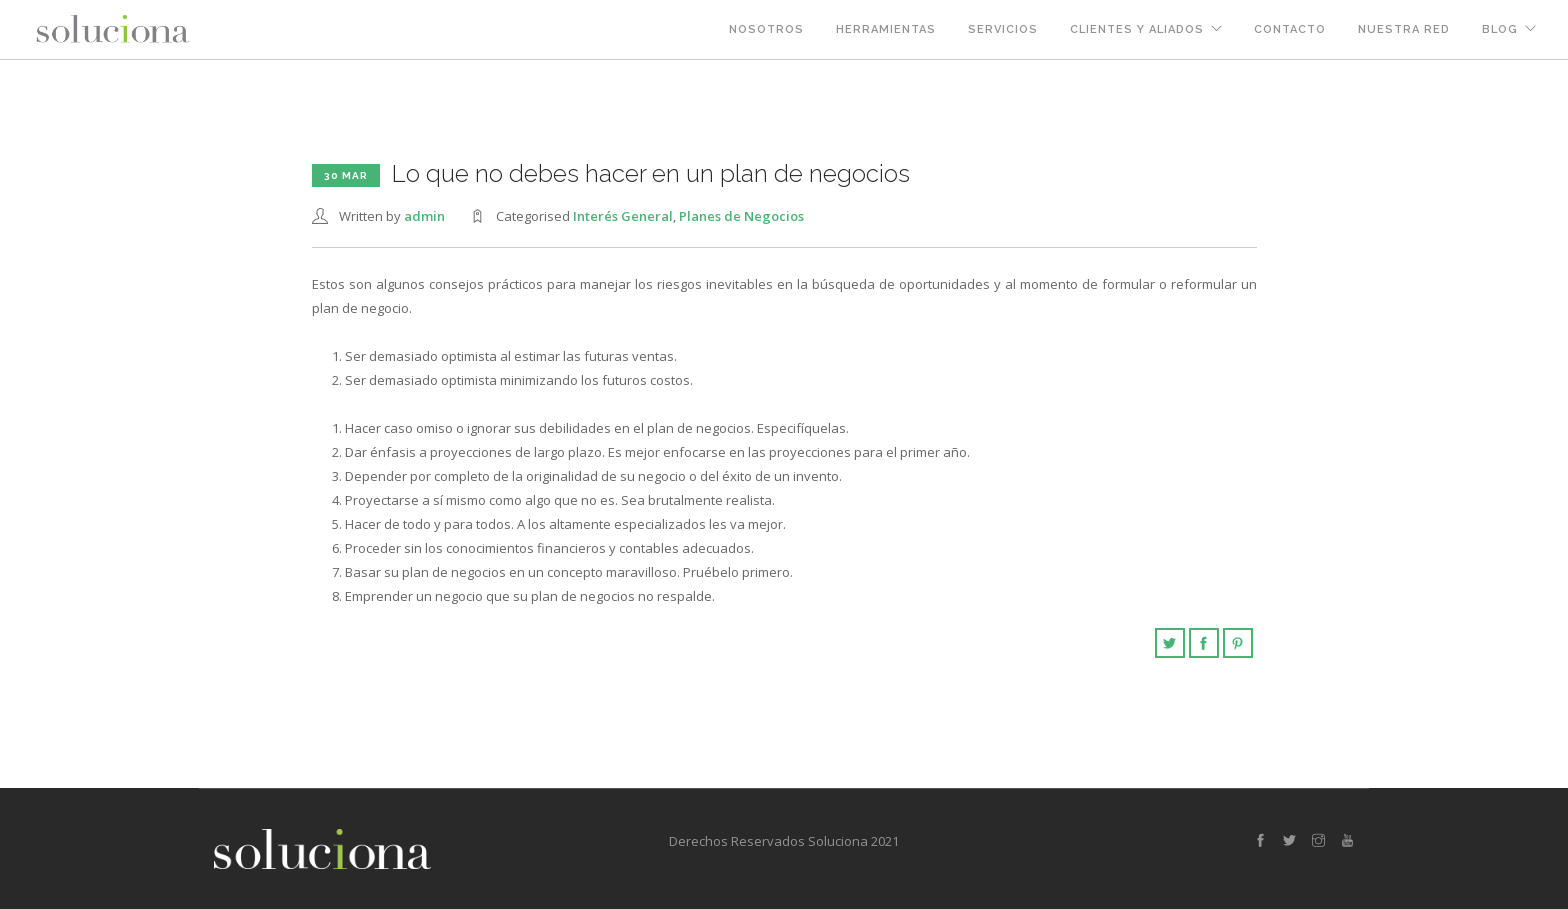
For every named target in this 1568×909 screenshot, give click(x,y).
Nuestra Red (1404, 29)
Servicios (1003, 29)
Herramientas (886, 29)
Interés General (623, 216)
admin (424, 216)
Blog (1500, 29)
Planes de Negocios (741, 216)
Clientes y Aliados (1137, 29)
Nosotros (766, 29)
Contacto (1290, 29)
